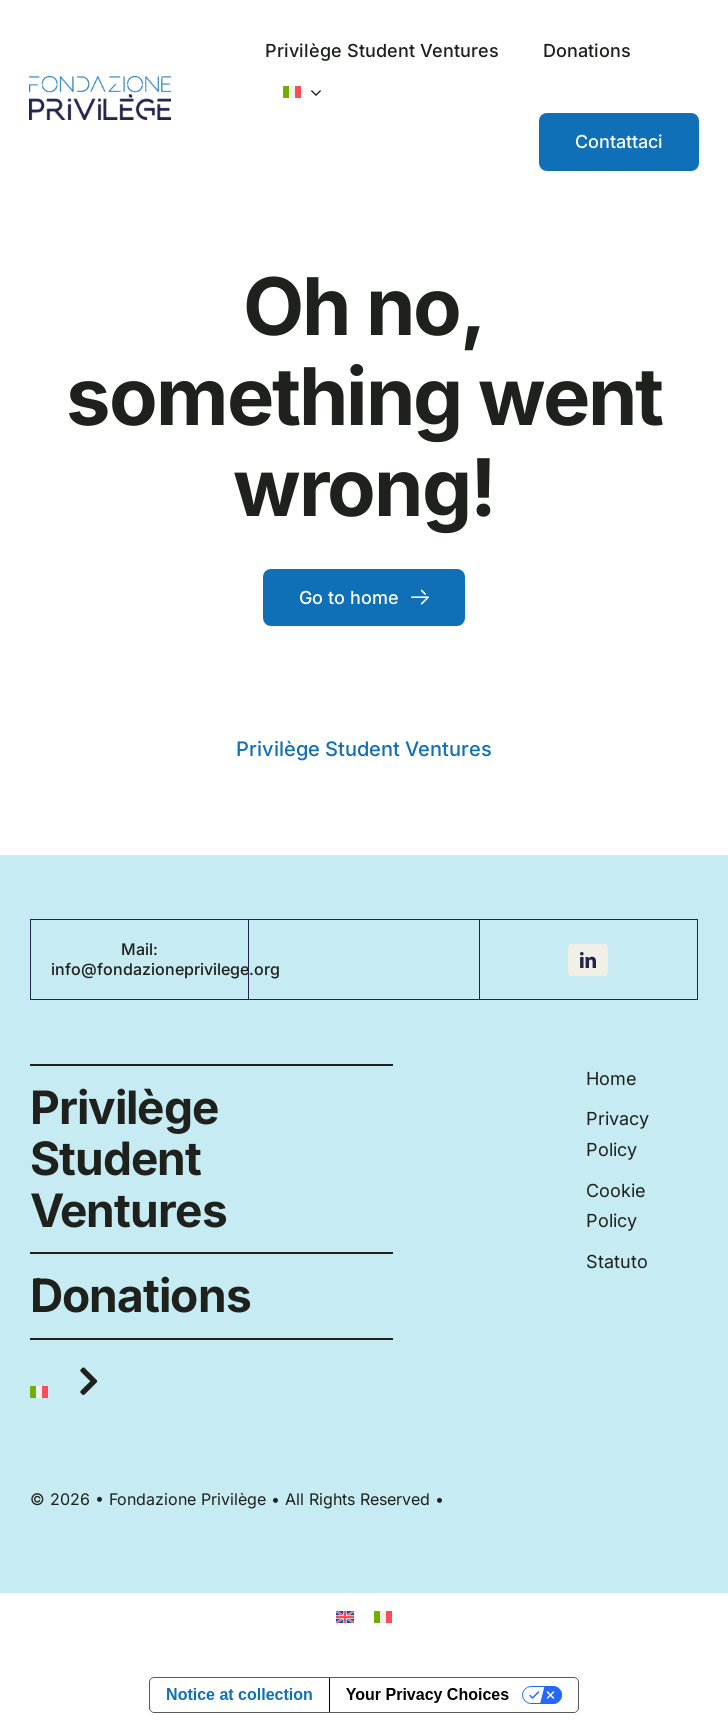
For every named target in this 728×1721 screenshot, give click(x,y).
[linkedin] (588, 960)
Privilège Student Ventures (364, 749)
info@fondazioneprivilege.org (165, 969)
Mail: (139, 949)
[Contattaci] (619, 142)
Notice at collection (239, 1694)
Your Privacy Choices (427, 1694)
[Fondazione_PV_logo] (99, 84)
